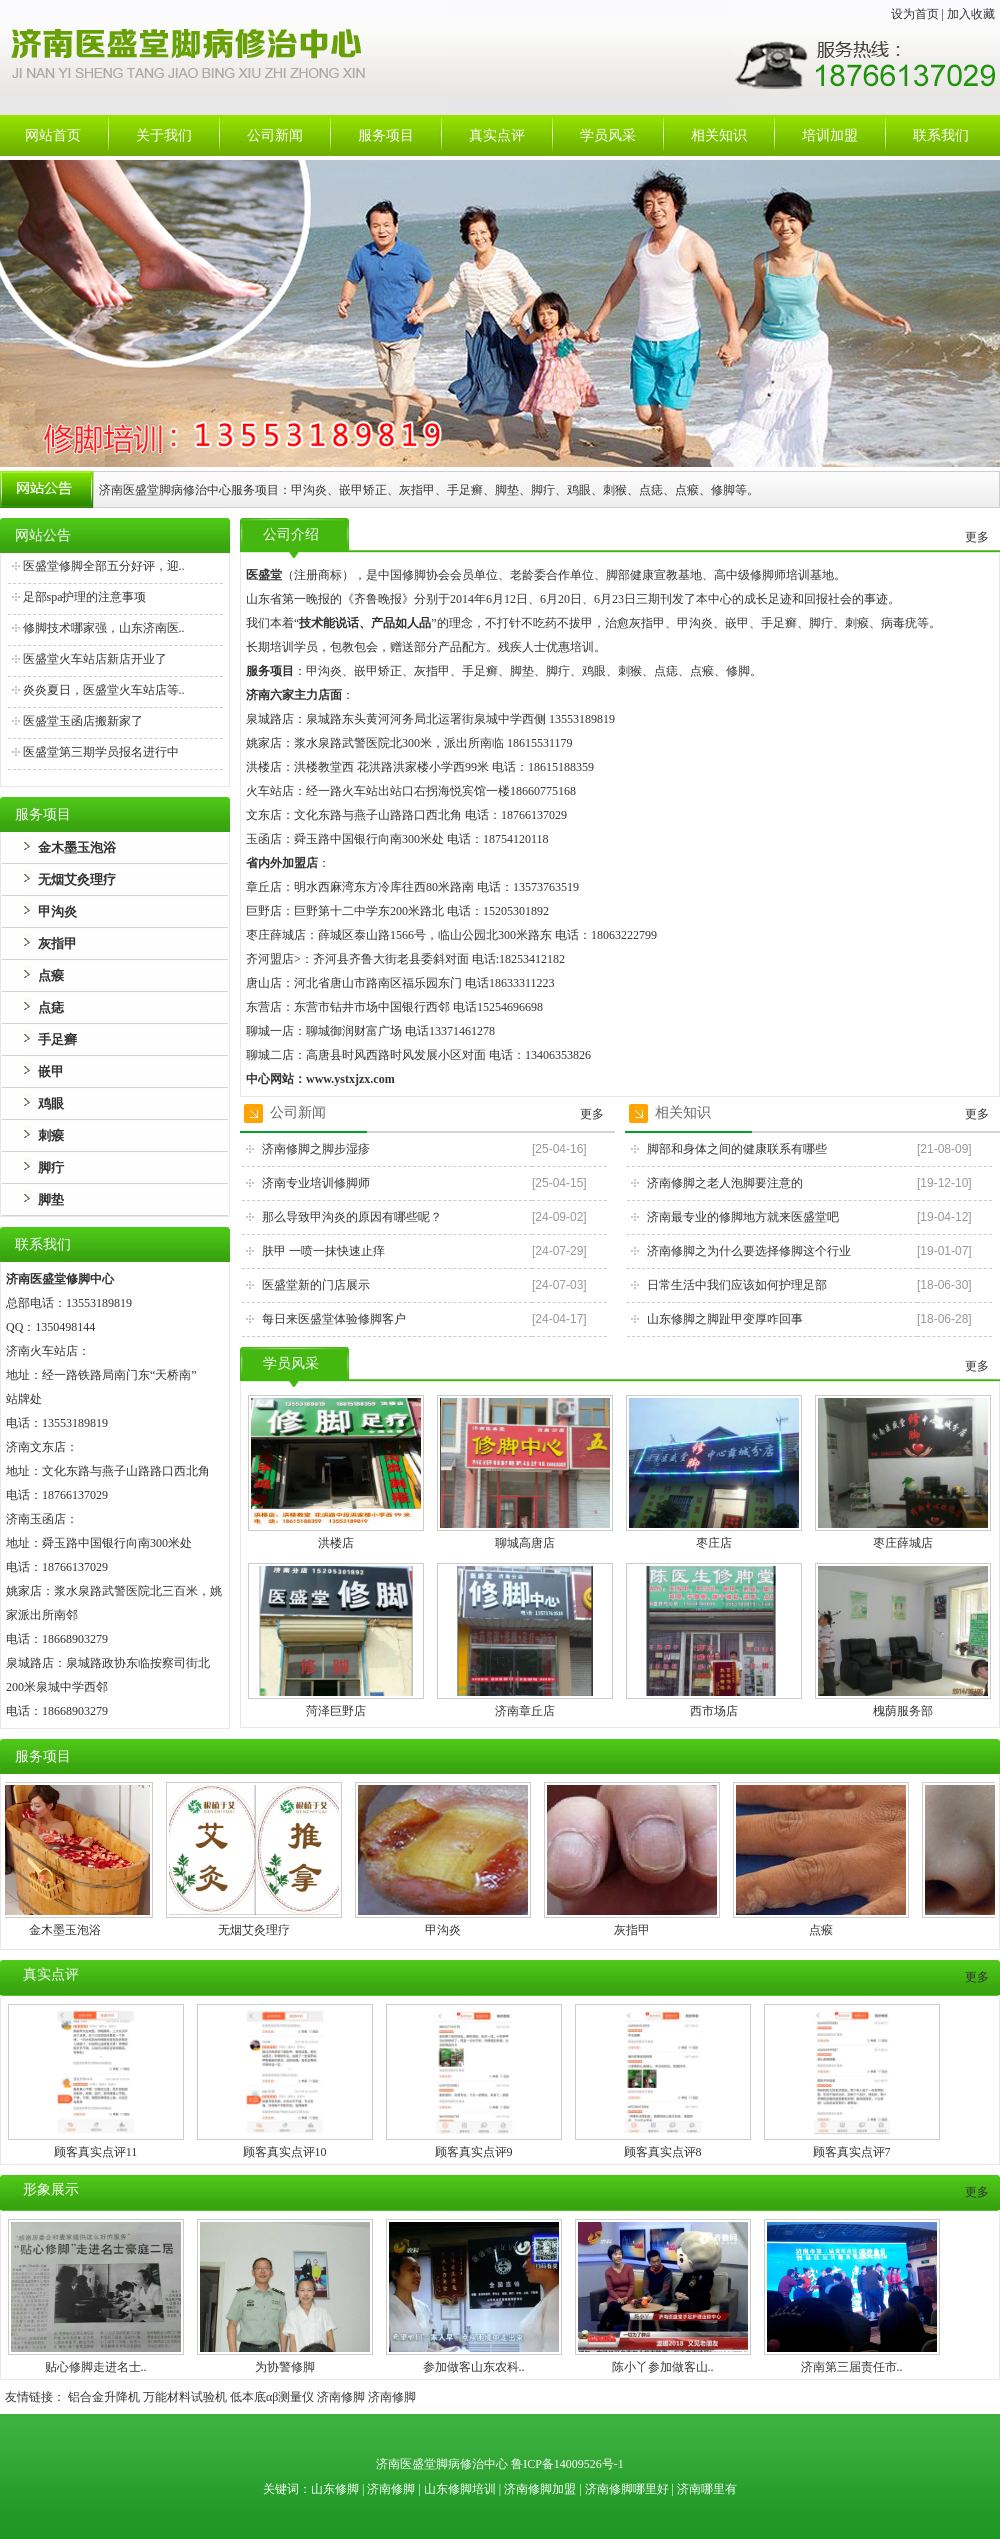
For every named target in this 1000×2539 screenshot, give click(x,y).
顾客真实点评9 (474, 2152)
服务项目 (386, 135)
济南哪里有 (707, 2489)
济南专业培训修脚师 (316, 1183)
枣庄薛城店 (903, 1543)
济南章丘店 (525, 1711)
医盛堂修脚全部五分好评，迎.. (104, 566)
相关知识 (719, 135)
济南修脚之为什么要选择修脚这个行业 (749, 1251)
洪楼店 (336, 1543)
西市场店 (714, 1711)
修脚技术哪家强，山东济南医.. (104, 628)
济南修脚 (341, 2397)
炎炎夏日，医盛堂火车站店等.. (104, 690)
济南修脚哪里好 (627, 2489)
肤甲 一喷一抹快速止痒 (323, 1251)
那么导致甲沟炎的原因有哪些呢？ (352, 1217)
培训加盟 (830, 135)
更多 (977, 537)
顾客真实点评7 (852, 2152)
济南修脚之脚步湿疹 (316, 1149)
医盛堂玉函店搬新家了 (83, 721)
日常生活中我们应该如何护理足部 (737, 1285)
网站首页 (53, 135)
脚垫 (51, 1199)
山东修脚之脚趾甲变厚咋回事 (725, 1319)
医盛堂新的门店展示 (316, 1285)
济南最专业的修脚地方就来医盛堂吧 (743, 1217)
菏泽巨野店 (336, 1711)
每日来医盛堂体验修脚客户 (334, 1319)
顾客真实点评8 (663, 2152)
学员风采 (608, 135)
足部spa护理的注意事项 (85, 597)
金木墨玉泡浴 (77, 847)
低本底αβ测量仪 (272, 2397)
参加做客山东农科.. (474, 2367)
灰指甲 (57, 943)
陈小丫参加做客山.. (663, 2367)
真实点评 (497, 135)
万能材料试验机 (185, 2397)
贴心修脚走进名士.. (96, 2367)
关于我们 (164, 135)
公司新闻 (275, 135)
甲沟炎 (57, 911)
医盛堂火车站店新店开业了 (95, 659)
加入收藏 (971, 14)
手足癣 (57, 1039)
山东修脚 (336, 2489)
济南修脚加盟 (540, 2489)
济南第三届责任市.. (852, 2367)
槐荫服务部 (903, 1711)
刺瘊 (51, 1135)
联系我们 (941, 135)
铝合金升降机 (104, 2397)
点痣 (51, 1007)
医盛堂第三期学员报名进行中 (101, 752)
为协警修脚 (285, 2367)
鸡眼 (51, 1103)
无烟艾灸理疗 (77, 879)
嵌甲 (51, 1071)
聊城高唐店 (525, 1543)
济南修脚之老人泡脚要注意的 (725, 1183)
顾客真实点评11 (96, 2152)
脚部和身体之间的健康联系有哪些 (737, 1149)
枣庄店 (714, 1543)
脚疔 (51, 1167)
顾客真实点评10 (285, 2152)
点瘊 (51, 975)
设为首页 (915, 14)
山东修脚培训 (460, 2489)
